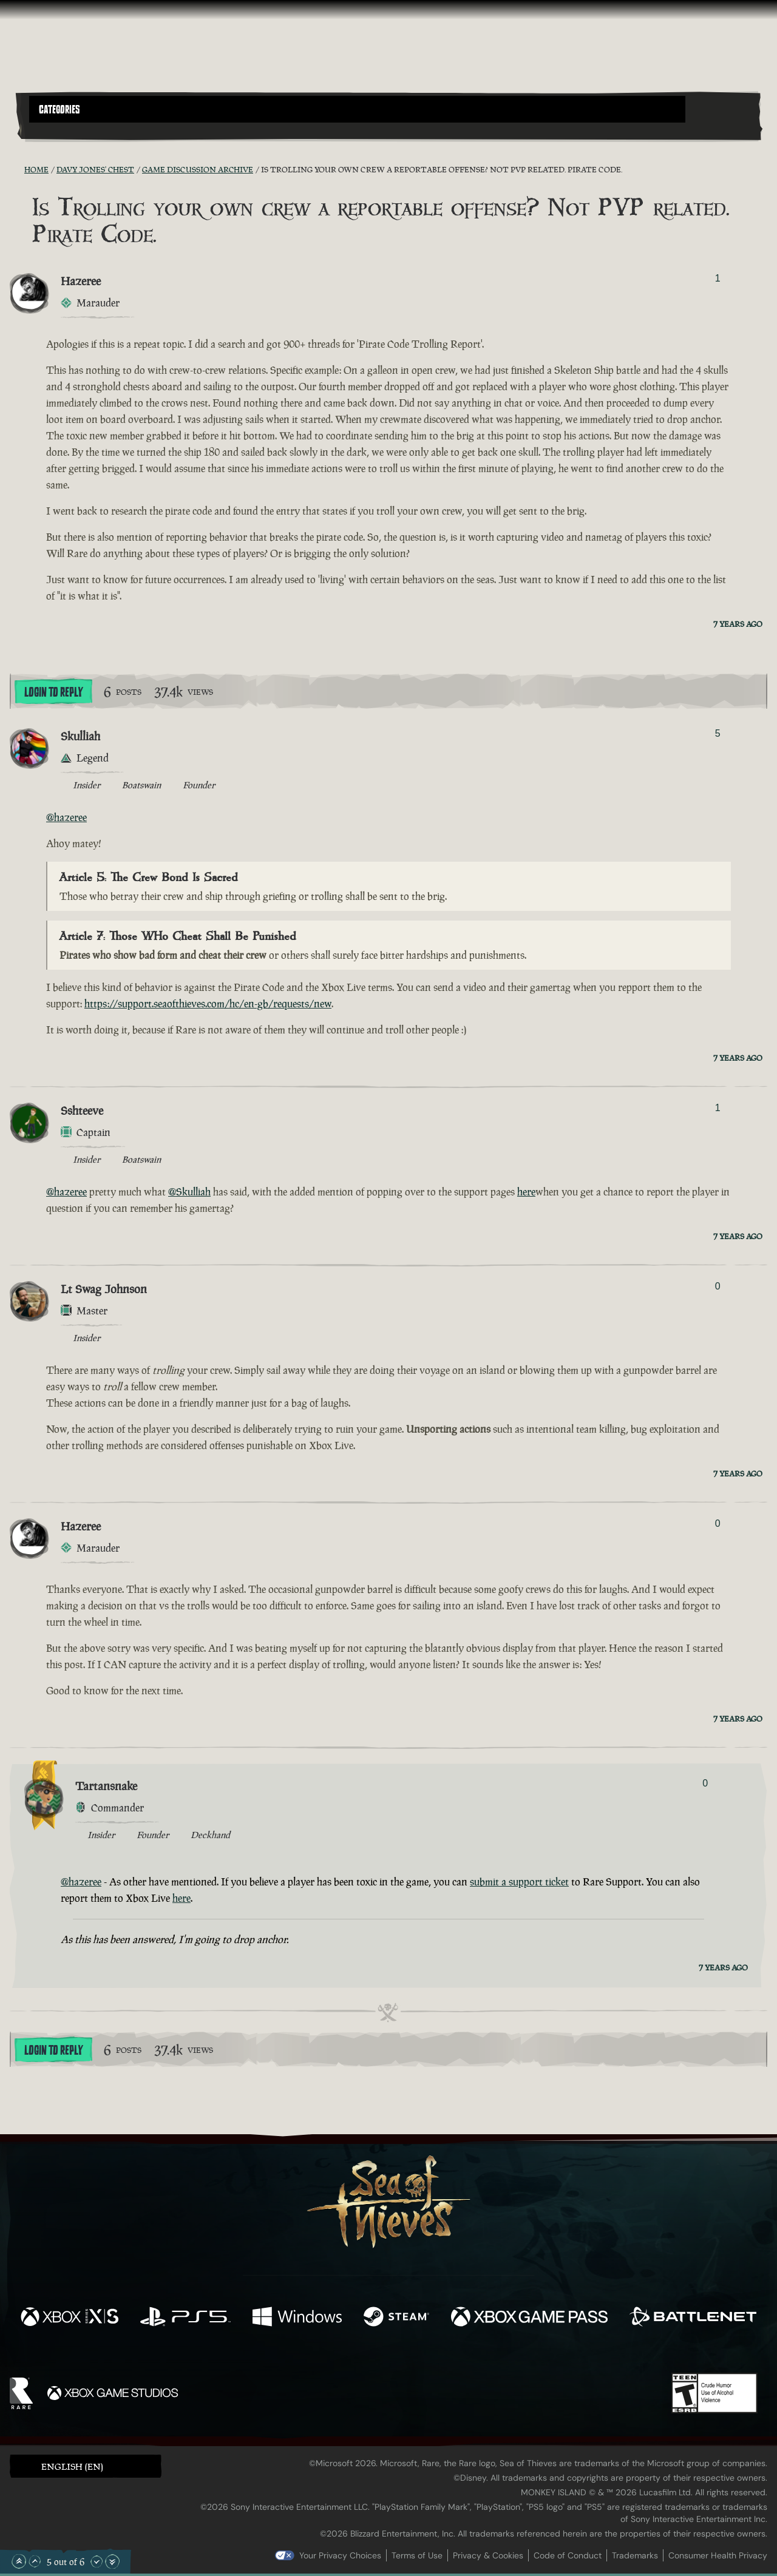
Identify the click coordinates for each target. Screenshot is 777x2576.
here (526, 1191)
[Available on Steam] (396, 2318)
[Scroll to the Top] (19, 2561)
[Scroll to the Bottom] (112, 2561)
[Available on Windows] (297, 2318)
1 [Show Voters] (718, 278)
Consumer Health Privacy (717, 2555)
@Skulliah (189, 1191)
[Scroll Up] (35, 2561)
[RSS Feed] (17, 169)
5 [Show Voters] (718, 733)
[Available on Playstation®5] (185, 2318)
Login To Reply (53, 692)
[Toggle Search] (57, 130)
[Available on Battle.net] (693, 2318)
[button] (357, 109)
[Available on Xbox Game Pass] (529, 2318)
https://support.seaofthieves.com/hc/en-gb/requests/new (207, 1003)
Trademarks (635, 2555)
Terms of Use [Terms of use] (417, 2555)
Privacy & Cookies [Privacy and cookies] (488, 2555)
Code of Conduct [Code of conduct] (568, 2555)
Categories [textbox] (59, 110)
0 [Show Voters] (718, 1286)
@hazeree (66, 817)
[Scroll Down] (96, 2561)
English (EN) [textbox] (72, 2466)
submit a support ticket (519, 1881)
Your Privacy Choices (340, 2555)
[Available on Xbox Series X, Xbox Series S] (69, 2318)
